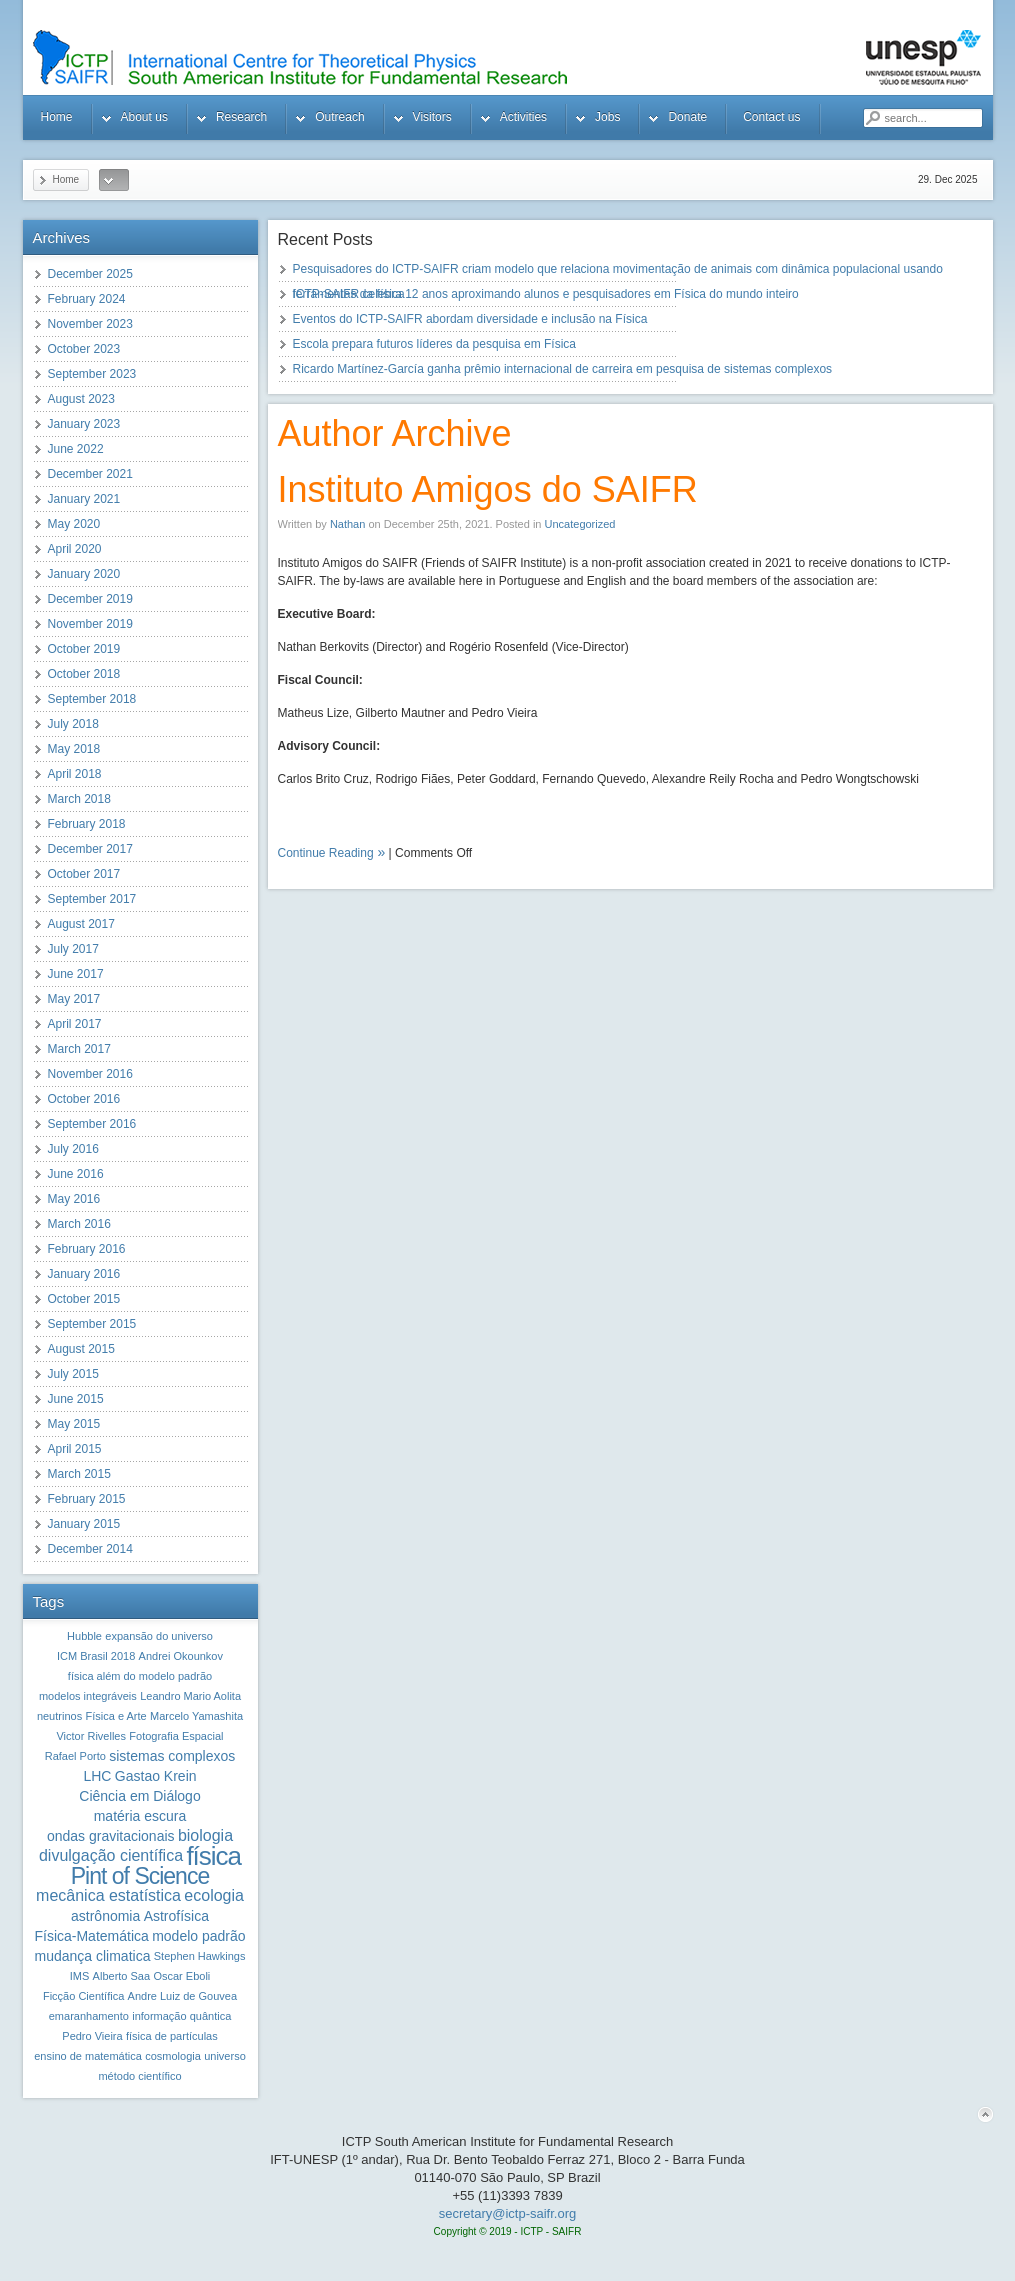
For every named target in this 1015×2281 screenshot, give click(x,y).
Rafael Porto (75, 1756)
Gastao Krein (156, 1776)
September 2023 (92, 374)
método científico (139, 2076)
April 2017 (75, 1024)
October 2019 (84, 649)
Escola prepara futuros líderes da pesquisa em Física (434, 344)
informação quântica (181, 2016)
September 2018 (92, 699)
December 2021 (90, 474)
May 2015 (74, 1424)
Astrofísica (176, 1916)
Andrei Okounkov (181, 1656)
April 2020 (75, 549)
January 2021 (84, 499)
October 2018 (84, 674)
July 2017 (73, 949)
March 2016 (79, 1224)
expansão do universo (159, 1636)
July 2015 (73, 1374)
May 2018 (74, 749)
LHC (97, 1776)
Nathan (347, 524)
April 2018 (75, 774)
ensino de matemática (88, 2056)
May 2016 (74, 1199)
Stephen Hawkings (200, 1956)
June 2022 (76, 449)
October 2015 (84, 1299)
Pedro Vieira (92, 2036)
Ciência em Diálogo (139, 1796)
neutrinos (59, 1716)
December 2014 (90, 1549)
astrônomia (105, 1916)
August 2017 (81, 924)
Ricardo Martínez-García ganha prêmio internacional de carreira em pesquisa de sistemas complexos (563, 369)
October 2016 (84, 1099)
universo (225, 2056)
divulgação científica (111, 1855)
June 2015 (76, 1399)
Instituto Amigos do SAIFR (488, 489)
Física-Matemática (91, 1936)
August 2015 (81, 1349)
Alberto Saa (121, 1976)
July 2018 (73, 724)
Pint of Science (140, 1876)
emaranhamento (89, 2016)
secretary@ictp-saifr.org (507, 2213)
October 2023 (84, 349)
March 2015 (79, 1474)
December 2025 (90, 274)
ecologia (214, 1895)
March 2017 (79, 1049)
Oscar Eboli (181, 1976)
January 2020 (84, 574)
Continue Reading (326, 853)
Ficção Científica (83, 1996)
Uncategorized (580, 524)
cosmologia (173, 2056)
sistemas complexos (172, 1756)
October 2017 (84, 874)
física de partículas (172, 2036)
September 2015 (92, 1324)
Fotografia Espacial (176, 1736)
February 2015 (87, 1499)
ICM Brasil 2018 (96, 1656)
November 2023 (90, 324)
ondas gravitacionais (111, 1836)
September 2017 (92, 899)
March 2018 (79, 799)
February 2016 (87, 1249)
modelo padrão (198, 1936)
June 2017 (76, 974)
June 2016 (76, 1174)
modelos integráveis (88, 1696)
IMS (80, 1976)
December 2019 (90, 599)
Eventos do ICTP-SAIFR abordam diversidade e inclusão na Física (470, 319)
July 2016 (73, 1149)
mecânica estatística (108, 1895)
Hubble (84, 1636)
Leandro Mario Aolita (190, 1696)
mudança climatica (92, 1956)
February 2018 (87, 824)
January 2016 (84, 1274)
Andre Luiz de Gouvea (182, 1996)
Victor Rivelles (91, 1736)
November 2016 (90, 1074)
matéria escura (140, 1816)
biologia (205, 1835)
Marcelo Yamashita (196, 1716)
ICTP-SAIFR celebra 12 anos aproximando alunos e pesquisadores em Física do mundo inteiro (546, 294)
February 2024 (87, 299)
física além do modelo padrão (140, 1676)
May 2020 (74, 524)
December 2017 (90, 849)
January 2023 (84, 424)
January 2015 (84, 1524)
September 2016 (92, 1124)
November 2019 (90, 624)
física (213, 1856)
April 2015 (75, 1449)
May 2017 (74, 999)
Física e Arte (115, 1716)
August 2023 (81, 399)
